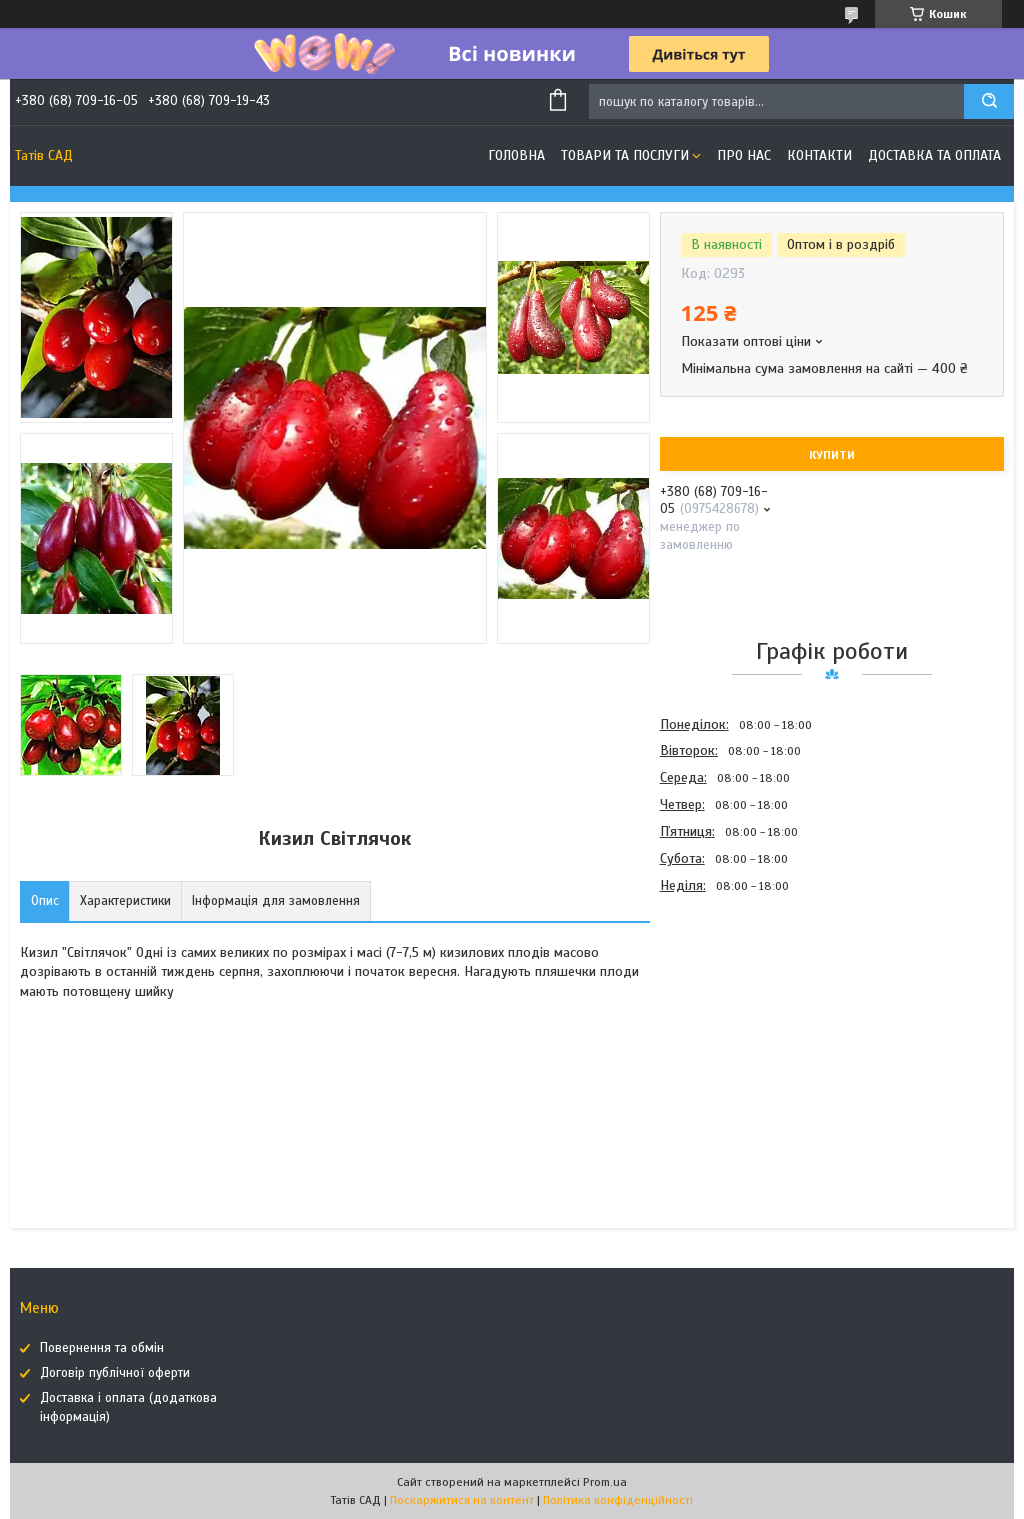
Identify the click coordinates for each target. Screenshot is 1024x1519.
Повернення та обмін (102, 1348)
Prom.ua (605, 1482)
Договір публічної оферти (115, 1373)
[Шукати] (989, 101)
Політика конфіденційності (618, 1500)
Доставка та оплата (934, 155)
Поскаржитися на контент (462, 1500)
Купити (832, 455)
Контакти (819, 155)
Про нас (744, 155)
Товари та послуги (625, 155)
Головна (516, 155)
